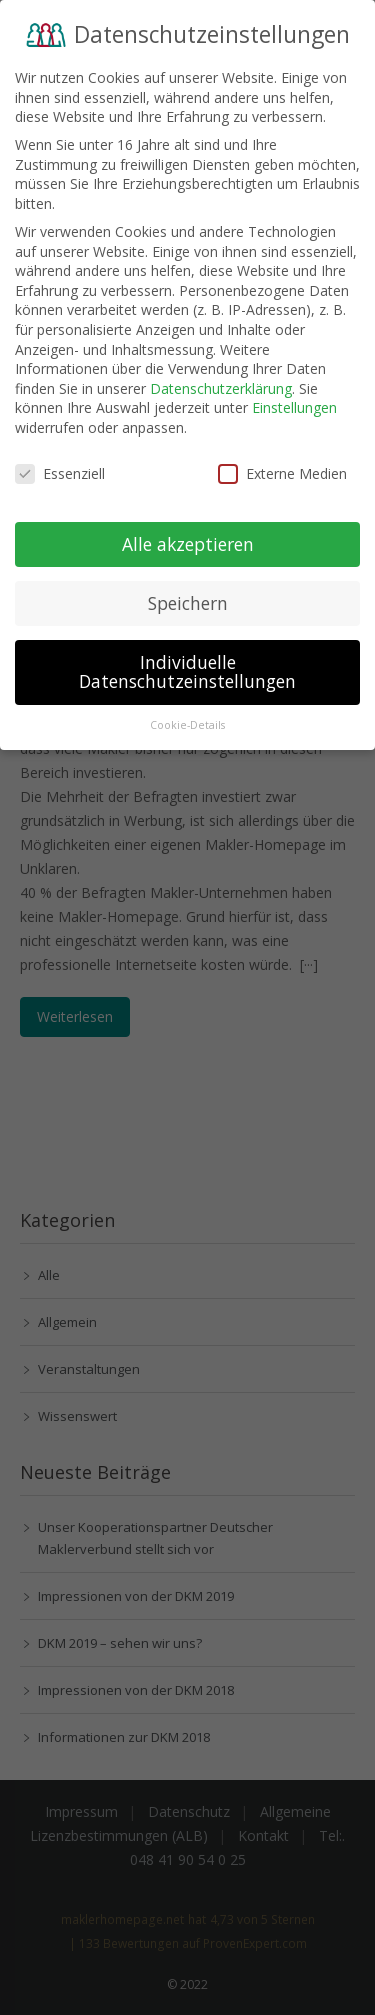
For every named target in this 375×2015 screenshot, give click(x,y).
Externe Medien (282, 463)
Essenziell (60, 463)
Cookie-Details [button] (187, 715)
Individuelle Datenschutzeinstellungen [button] (187, 662)
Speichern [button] (188, 593)
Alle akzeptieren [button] (188, 534)
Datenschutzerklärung (221, 378)
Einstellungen (294, 397)
